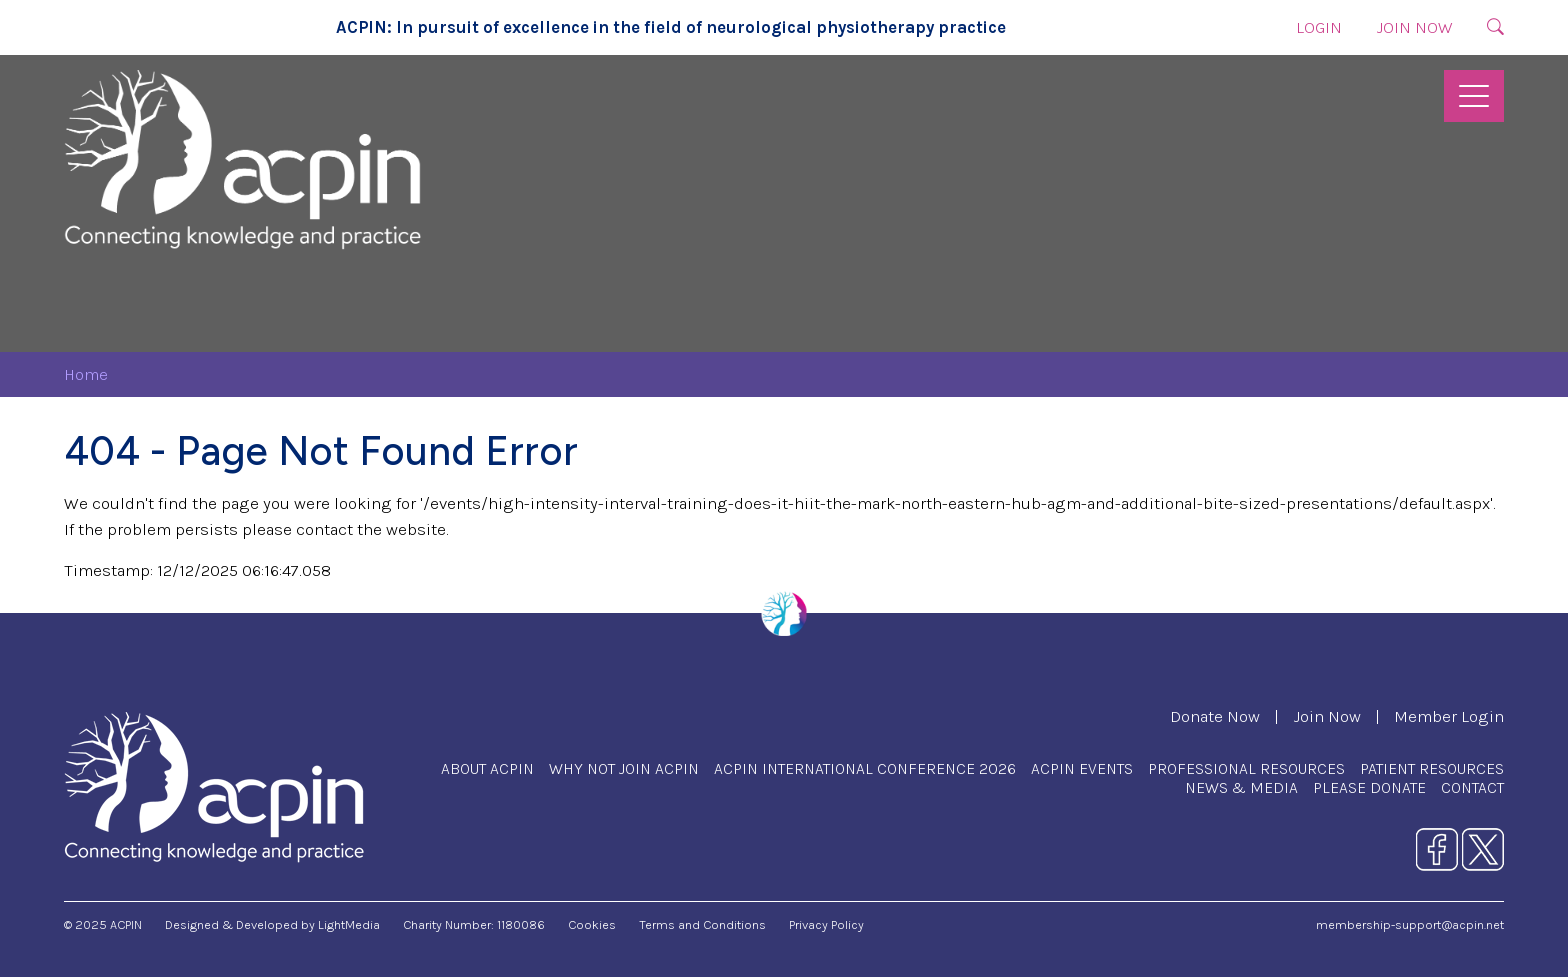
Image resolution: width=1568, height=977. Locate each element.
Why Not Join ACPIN (624, 768)
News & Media (1241, 787)
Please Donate (1369, 787)
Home (86, 374)
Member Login (1449, 716)
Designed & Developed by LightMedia (272, 924)
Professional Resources (1246, 768)
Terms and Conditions (702, 924)
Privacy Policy (826, 924)
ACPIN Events (1082, 768)
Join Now (1414, 27)
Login (1319, 27)
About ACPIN (487, 768)
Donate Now (1215, 716)
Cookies (592, 924)
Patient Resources (1432, 768)
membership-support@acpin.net (1410, 924)
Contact (1472, 787)
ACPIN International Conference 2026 (865, 768)
